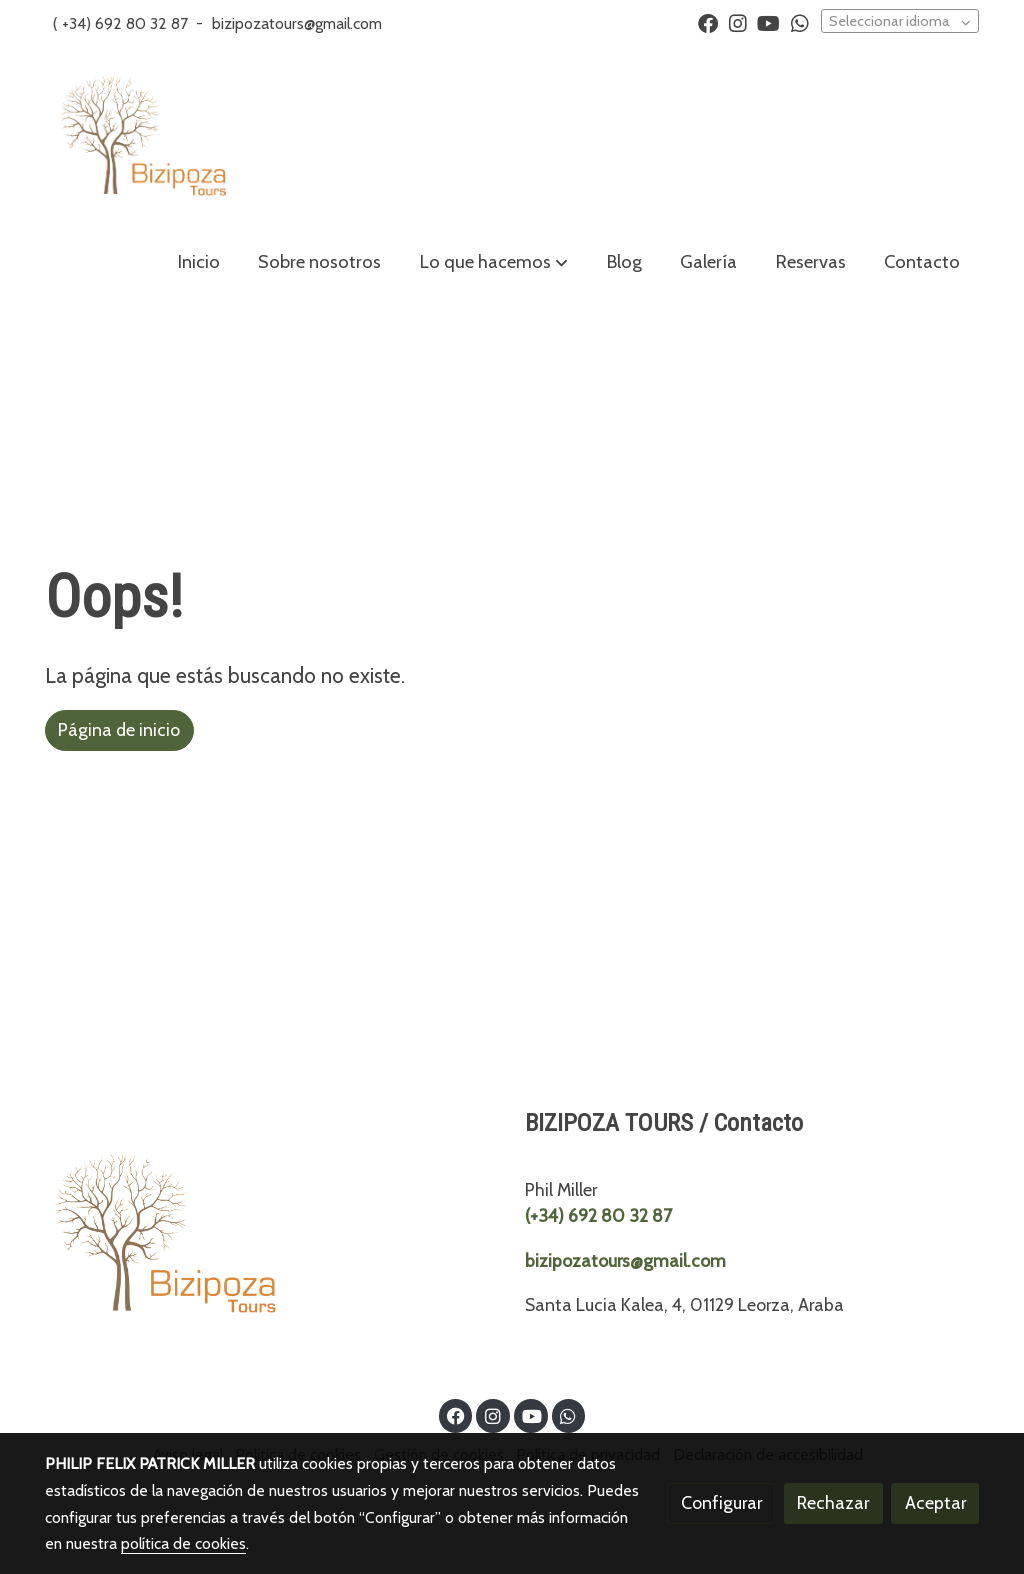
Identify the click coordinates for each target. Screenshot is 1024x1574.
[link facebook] (708, 22)
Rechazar (833, 1502)
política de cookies (183, 1543)
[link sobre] (272, 1241)
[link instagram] (738, 22)
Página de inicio (119, 729)
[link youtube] (768, 22)
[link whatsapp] (800, 22)
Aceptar (935, 1502)
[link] (143, 138)
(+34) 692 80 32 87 (598, 1215)
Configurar (721, 1502)
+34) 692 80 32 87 (125, 23)
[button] (494, 262)
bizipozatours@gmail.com (297, 23)
